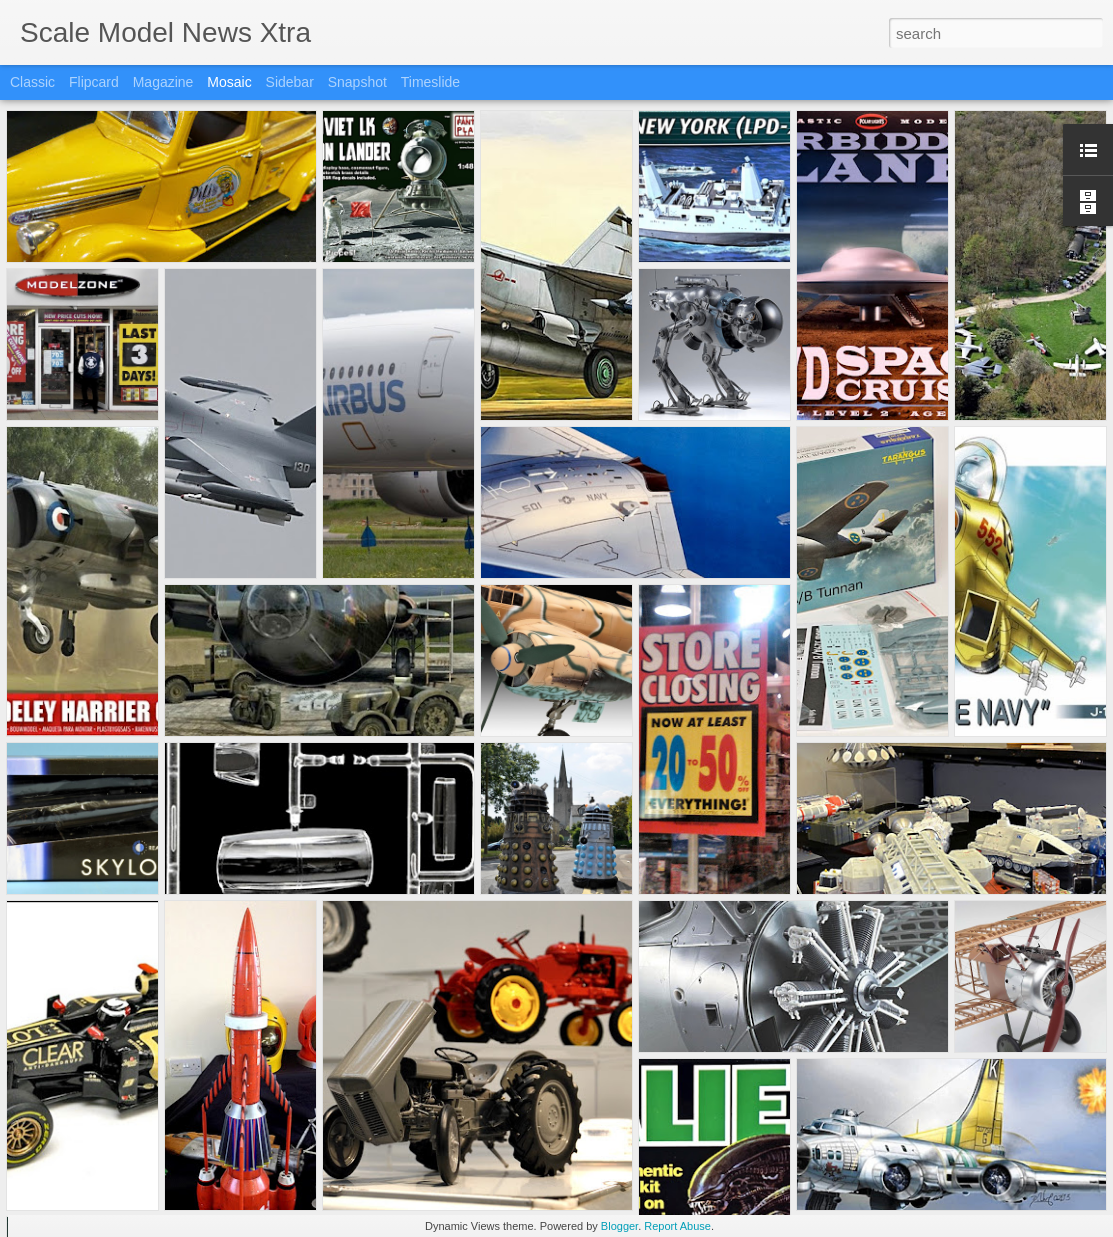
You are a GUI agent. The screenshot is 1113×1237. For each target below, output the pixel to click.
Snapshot (357, 82)
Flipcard (94, 82)
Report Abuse (677, 1226)
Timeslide (430, 82)
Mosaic (229, 82)
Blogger (619, 1226)
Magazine (163, 82)
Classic (32, 82)
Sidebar (290, 82)
